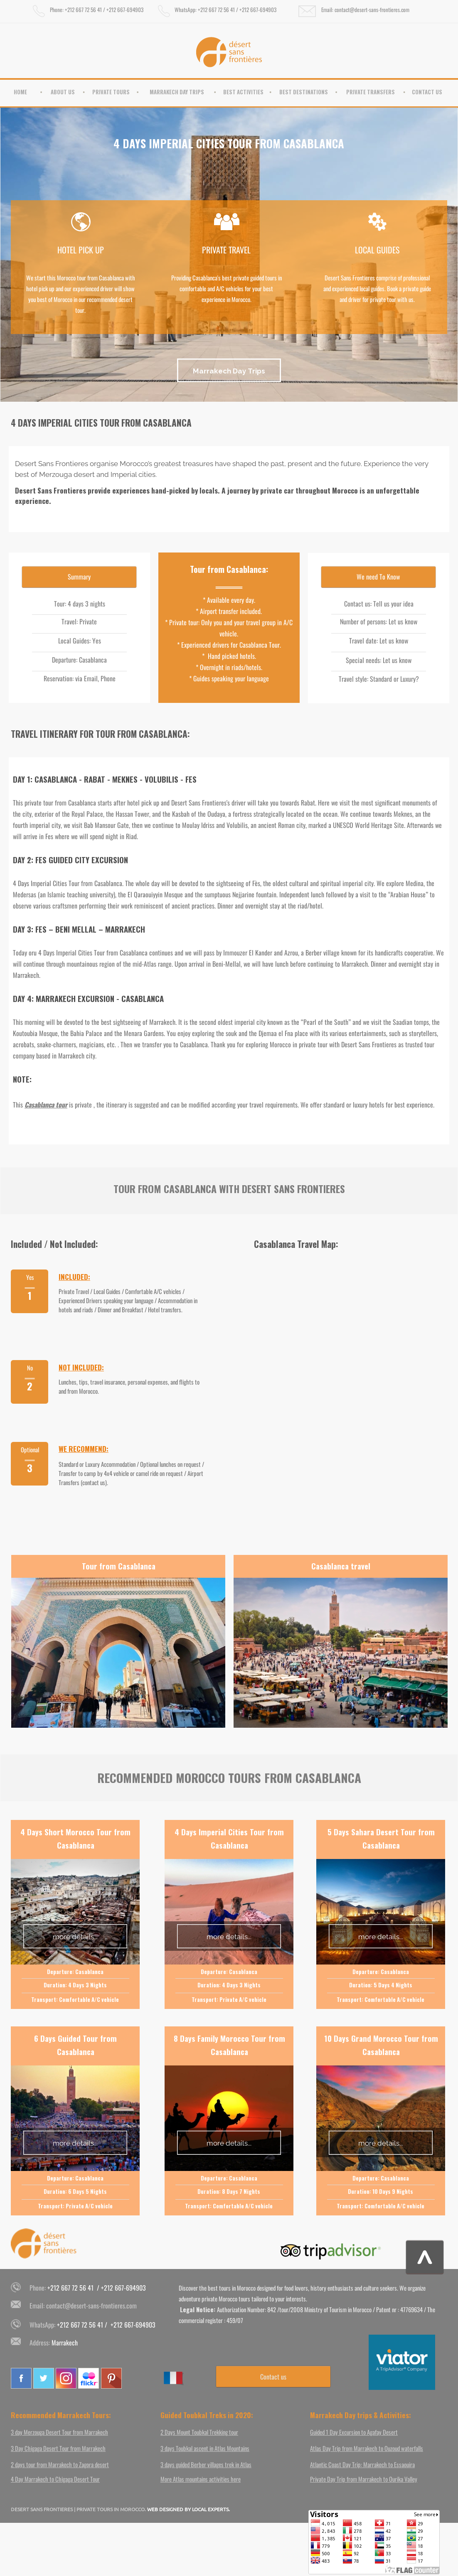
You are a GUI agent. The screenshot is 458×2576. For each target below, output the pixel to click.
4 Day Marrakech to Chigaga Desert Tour (55, 2478)
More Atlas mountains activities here (200, 2478)
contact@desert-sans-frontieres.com (91, 2306)
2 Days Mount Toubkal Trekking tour (199, 2431)
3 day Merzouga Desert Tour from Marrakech (59, 2431)
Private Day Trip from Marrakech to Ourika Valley (363, 2478)
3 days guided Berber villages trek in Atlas (205, 2464)
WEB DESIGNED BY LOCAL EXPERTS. (188, 2509)
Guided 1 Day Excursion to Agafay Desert (354, 2431)
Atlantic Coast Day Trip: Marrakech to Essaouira (362, 2464)
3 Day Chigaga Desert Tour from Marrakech (58, 2448)
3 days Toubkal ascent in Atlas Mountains (204, 2448)
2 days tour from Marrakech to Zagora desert (60, 2464)
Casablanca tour (46, 1105)
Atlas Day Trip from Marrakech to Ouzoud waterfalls (366, 2448)
